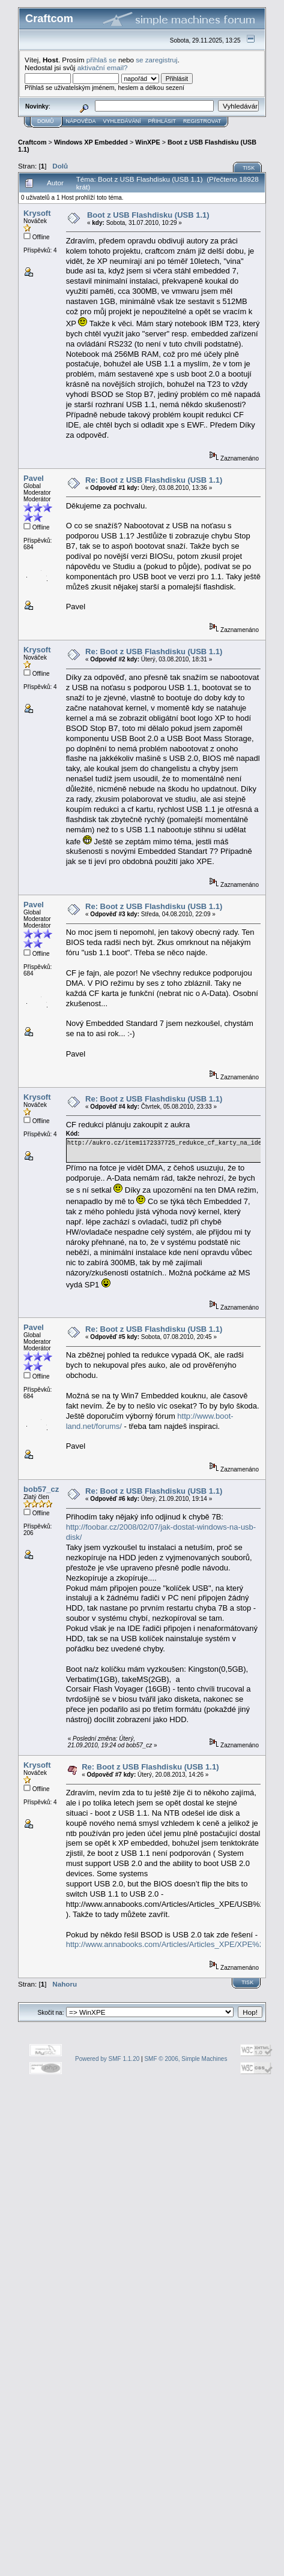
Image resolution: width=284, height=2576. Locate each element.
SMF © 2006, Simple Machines (185, 2059)
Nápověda (81, 121)
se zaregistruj (157, 60)
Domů (45, 121)
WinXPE (147, 142)
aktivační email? (102, 67)
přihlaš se (101, 60)
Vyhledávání (122, 121)
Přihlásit (162, 121)
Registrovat (202, 121)
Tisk (249, 168)
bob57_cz (41, 1489)
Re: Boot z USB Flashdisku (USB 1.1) (153, 480)
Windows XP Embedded (91, 142)
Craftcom (32, 142)
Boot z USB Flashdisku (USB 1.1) (148, 214)
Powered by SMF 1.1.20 (107, 2059)
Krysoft (37, 213)
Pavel (33, 478)
